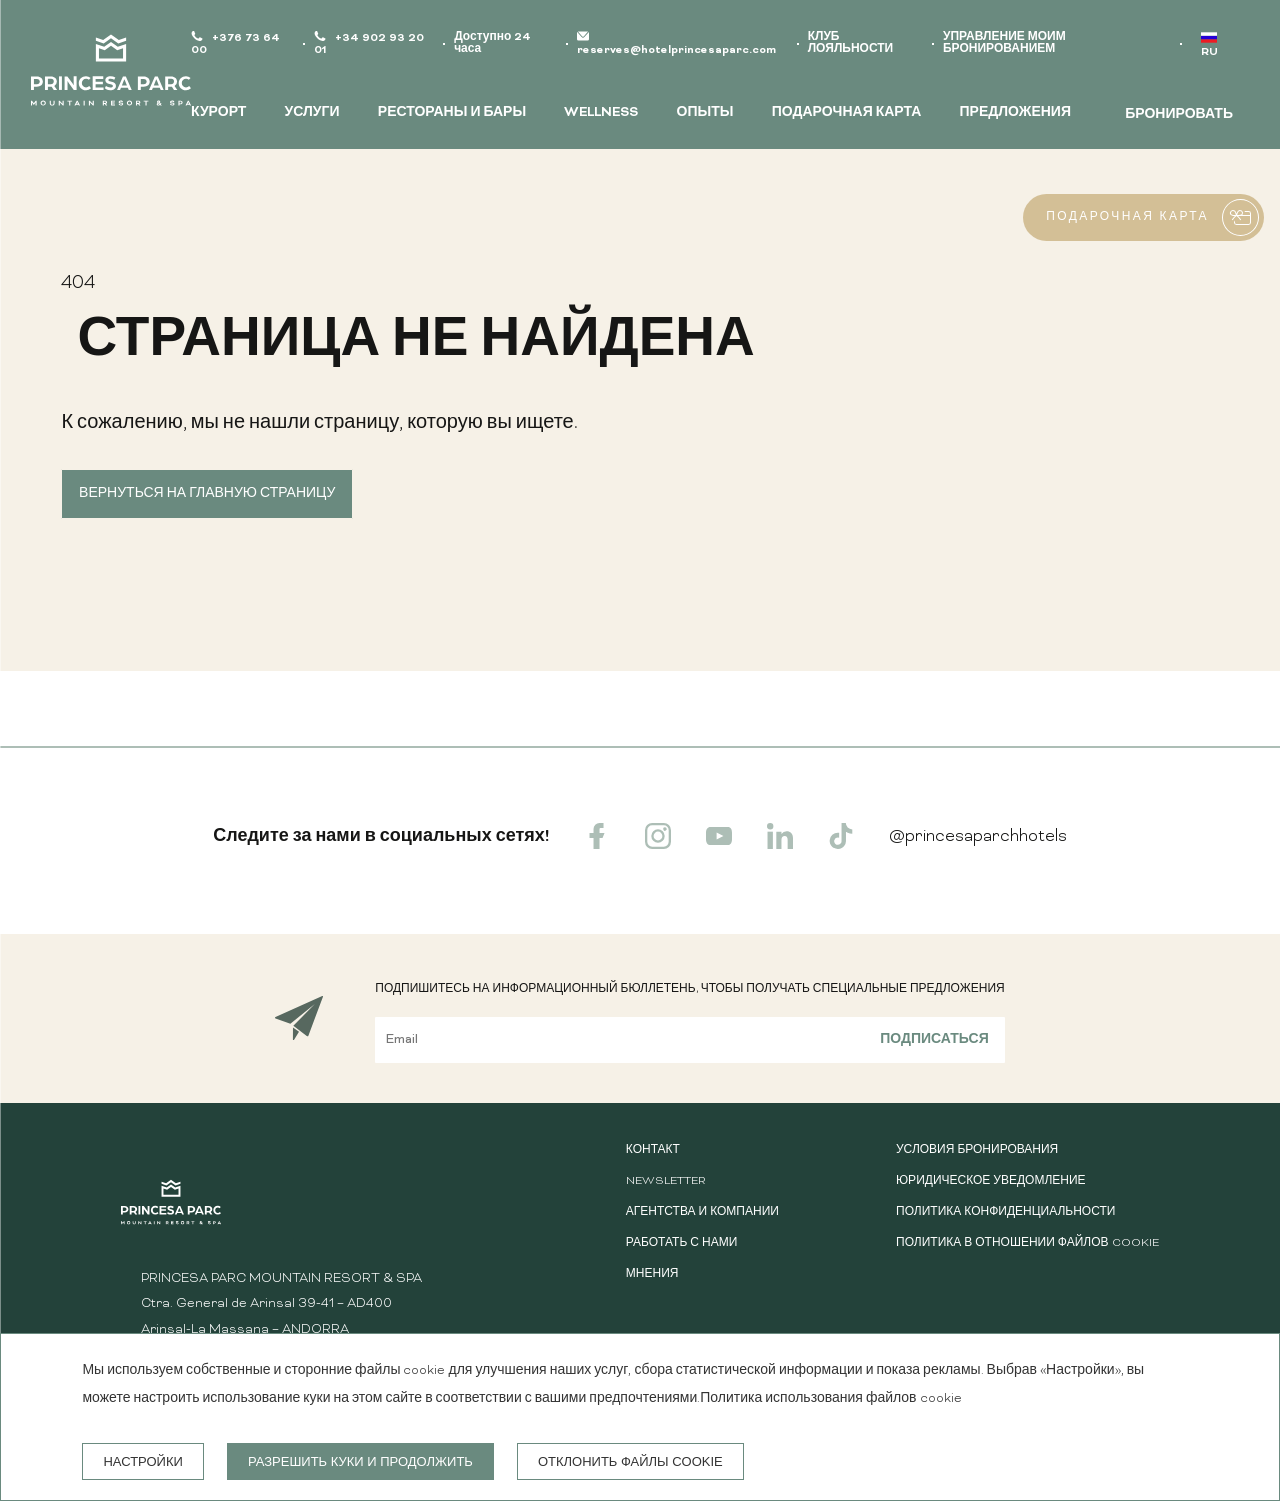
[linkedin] (780, 845)
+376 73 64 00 (235, 44)
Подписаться (934, 1040)
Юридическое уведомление (991, 1181)
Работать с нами (681, 1243)
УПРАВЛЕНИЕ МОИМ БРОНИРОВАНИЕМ (1004, 43)
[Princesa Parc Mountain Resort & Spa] (111, 75)
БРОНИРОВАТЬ (1179, 115)
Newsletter (665, 1181)
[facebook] (597, 845)
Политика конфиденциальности (1005, 1212)
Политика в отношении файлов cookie (1027, 1243)
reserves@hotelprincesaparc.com (676, 50)
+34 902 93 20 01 (369, 44)
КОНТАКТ (653, 1150)
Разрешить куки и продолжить (360, 1461)
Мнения (652, 1274)
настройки (142, 1461)
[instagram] (658, 845)
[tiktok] (841, 845)
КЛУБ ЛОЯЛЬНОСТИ (851, 43)
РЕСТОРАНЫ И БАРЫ (452, 113)
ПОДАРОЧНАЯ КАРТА (847, 113)
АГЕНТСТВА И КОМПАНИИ (702, 1212)
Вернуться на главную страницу (207, 494)
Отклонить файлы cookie (630, 1461)
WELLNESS (601, 113)
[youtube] (719, 845)
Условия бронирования (977, 1150)
